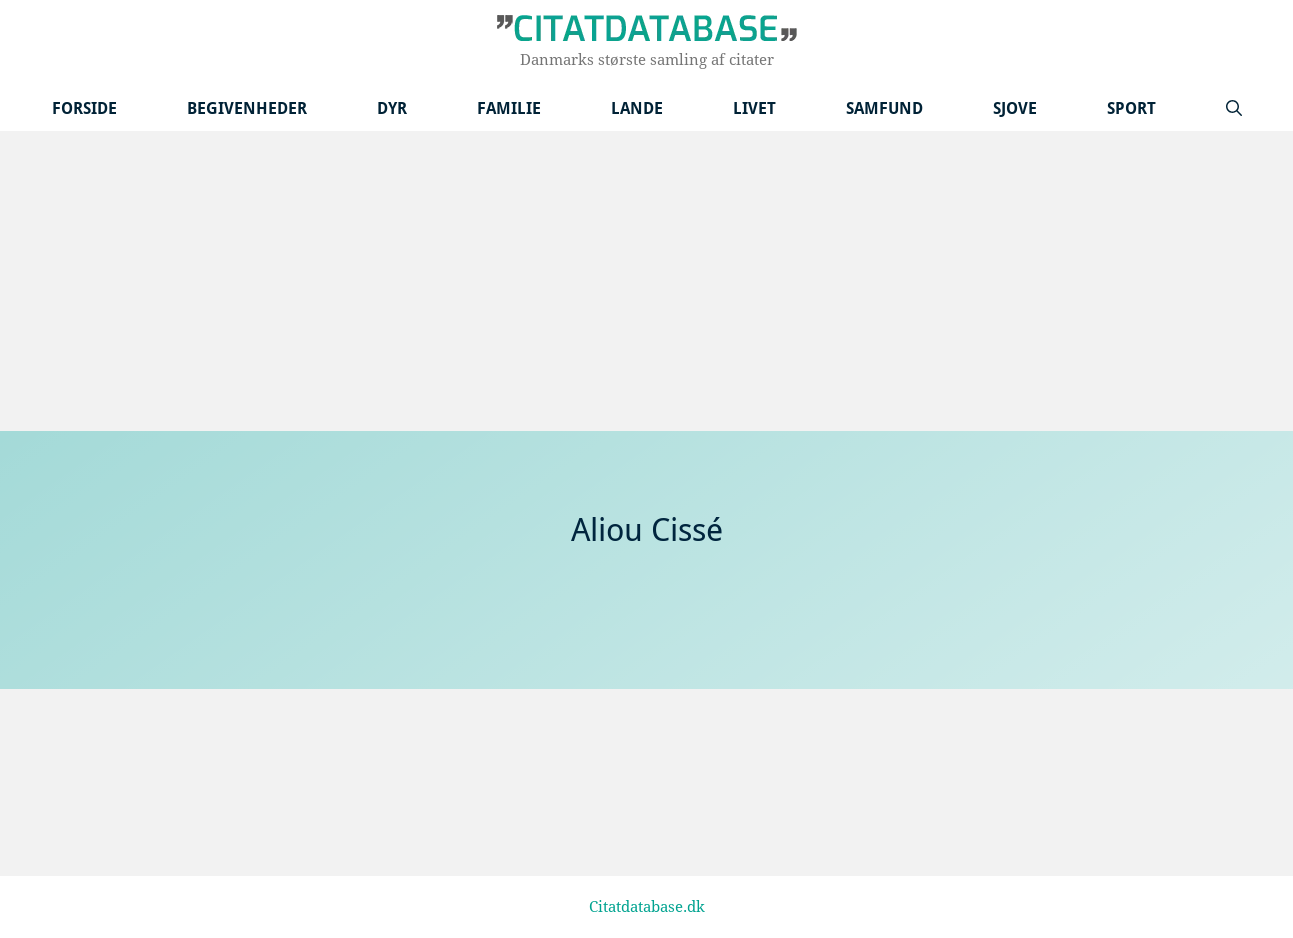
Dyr (392, 108)
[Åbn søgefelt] (1234, 108)
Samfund (884, 108)
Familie (509, 108)
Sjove (1015, 108)
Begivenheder (247, 108)
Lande (637, 108)
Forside (84, 108)
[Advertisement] (647, 281)
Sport (1131, 108)
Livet (754, 108)
